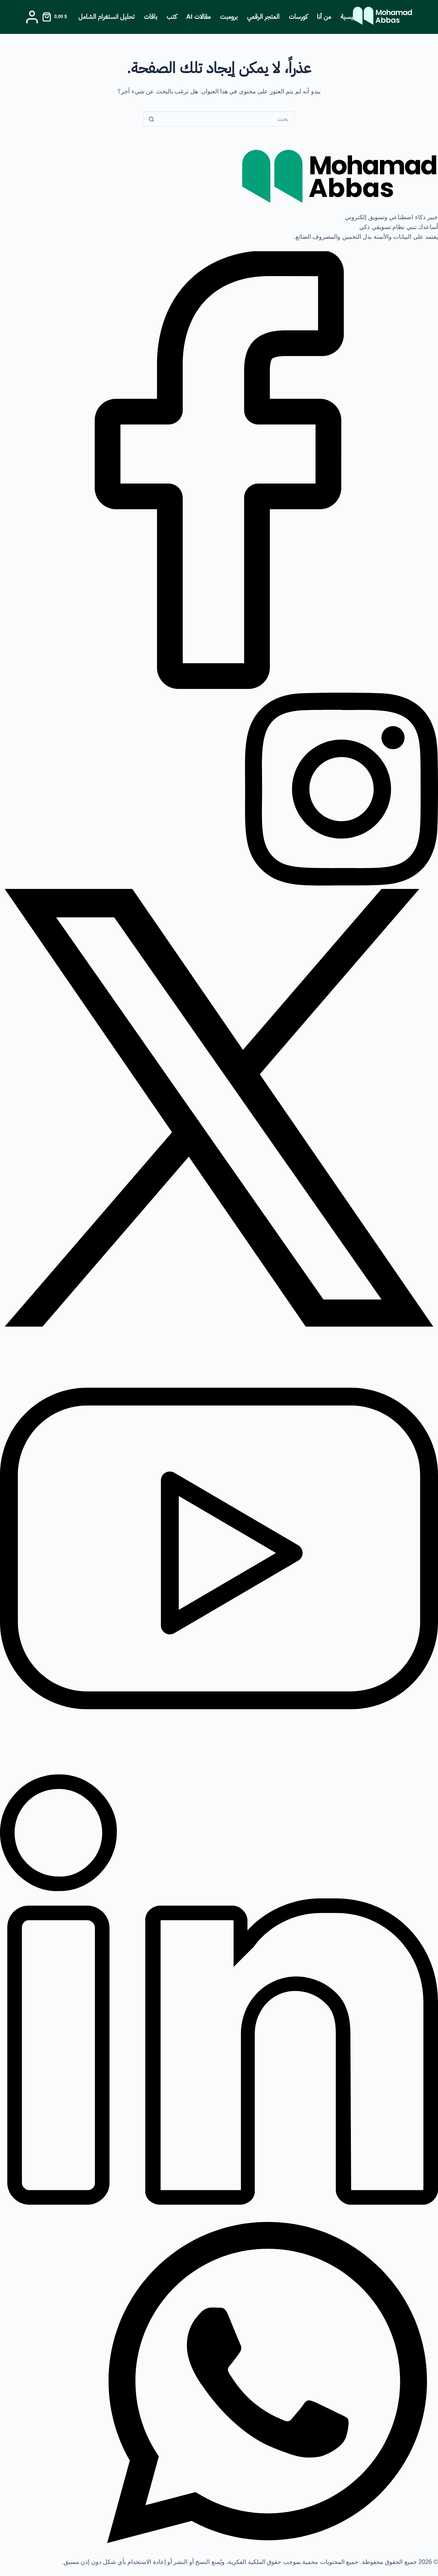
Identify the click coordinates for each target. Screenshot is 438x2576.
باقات (150, 16)
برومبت (229, 16)
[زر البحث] (151, 119)
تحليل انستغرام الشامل (106, 16)
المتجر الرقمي (263, 16)
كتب (172, 16)
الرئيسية (350, 16)
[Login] (32, 17)
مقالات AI (198, 16)
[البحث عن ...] (226, 119)
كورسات (298, 16)
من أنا (324, 16)
